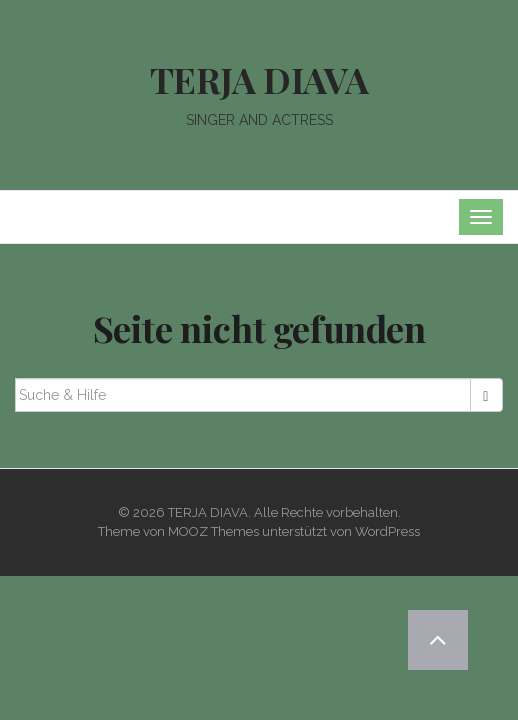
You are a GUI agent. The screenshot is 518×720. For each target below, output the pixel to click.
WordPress (387, 531)
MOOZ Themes (213, 531)
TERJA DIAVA (259, 79)
